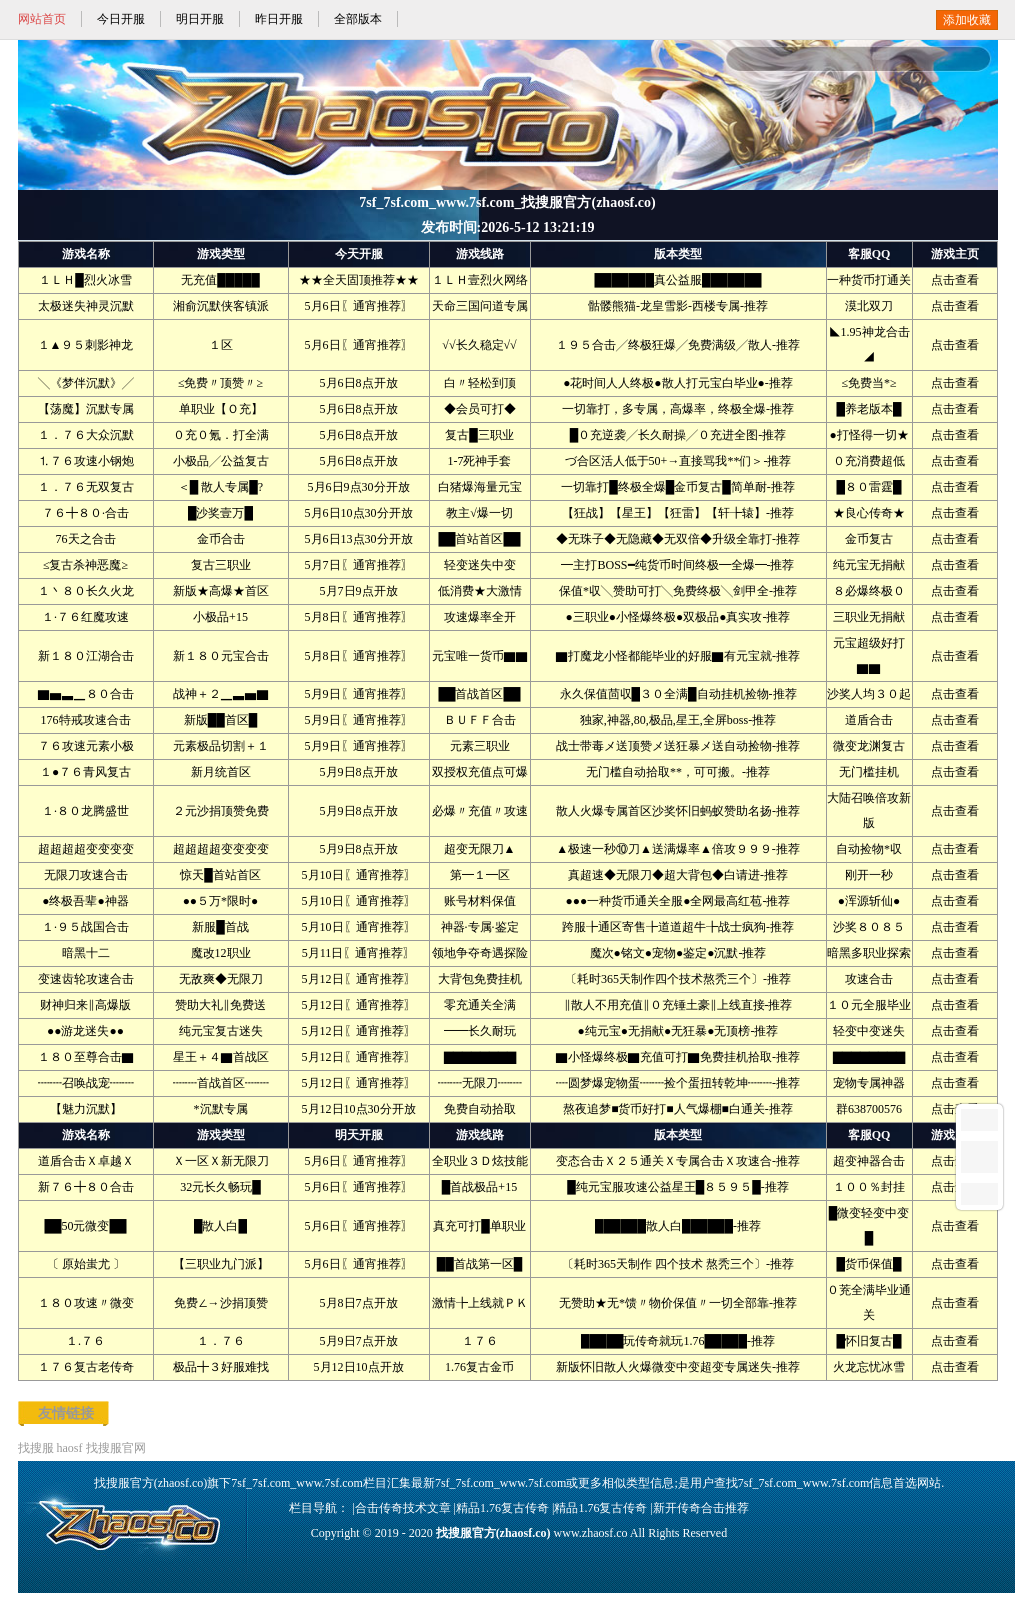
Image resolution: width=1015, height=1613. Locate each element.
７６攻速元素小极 (86, 746)
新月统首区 (221, 772)
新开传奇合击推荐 (701, 1508)
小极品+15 (220, 617)
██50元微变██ (85, 1226)
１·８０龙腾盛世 (85, 811)
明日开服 (200, 19)
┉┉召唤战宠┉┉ (86, 1083)
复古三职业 (221, 565)
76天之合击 (86, 539)
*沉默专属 (221, 1109)
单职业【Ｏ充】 (221, 409)
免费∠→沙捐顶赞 (221, 1303)
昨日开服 (279, 19)
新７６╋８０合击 (86, 1187)
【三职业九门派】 (221, 1264)
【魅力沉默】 (86, 1109)
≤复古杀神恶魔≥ (85, 565)
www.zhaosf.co (591, 1533)
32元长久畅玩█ (220, 1187)
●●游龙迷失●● (85, 1031)
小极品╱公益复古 (221, 461)
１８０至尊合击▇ (86, 1057)
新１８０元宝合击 (221, 656)
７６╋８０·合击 (85, 513)
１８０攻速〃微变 (86, 1303)
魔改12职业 (221, 953)
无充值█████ (220, 280)
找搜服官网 (116, 1448)
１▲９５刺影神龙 (86, 345)
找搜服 (36, 1448)
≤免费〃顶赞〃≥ (220, 383)
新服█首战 (220, 927)
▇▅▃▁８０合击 (86, 694)
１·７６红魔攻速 (85, 617)
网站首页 (42, 19)
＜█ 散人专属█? (220, 487)
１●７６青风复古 (85, 772)
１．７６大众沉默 (86, 435)
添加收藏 (967, 20)
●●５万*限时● (221, 901)
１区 (221, 345)
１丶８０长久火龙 (86, 591)
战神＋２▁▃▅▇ (221, 694)
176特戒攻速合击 (86, 720)
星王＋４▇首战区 (221, 1057)
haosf (70, 1448)
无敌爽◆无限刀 (221, 979)
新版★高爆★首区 (221, 591)
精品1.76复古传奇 (502, 1508)
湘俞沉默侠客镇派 (221, 306)
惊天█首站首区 (220, 875)
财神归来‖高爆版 (85, 1005)
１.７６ (85, 1341)
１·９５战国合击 (85, 927)
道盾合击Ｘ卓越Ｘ (86, 1161)
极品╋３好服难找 (221, 1367)
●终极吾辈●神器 (85, 901)
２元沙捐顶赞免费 (221, 811)
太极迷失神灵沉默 (86, 306)
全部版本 (358, 19)
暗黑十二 (86, 953)
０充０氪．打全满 (221, 435)
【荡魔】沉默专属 (86, 409)
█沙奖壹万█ (220, 513)
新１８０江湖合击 (86, 656)
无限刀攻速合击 (86, 875)
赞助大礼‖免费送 (220, 1005)
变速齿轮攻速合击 (86, 979)
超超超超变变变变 (86, 849)
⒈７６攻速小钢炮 (86, 461)
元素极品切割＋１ (221, 746)
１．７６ (221, 1341)
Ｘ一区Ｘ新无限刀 (221, 1161)
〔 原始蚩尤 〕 (86, 1264)
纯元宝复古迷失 (221, 1031)
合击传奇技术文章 (403, 1508)
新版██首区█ (221, 720)
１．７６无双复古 (86, 487)
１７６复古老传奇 (86, 1367)
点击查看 (955, 280)
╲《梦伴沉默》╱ (86, 383)
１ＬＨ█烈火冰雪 (85, 280)
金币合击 (221, 539)
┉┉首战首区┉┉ (221, 1083)
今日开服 (121, 19)
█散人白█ (220, 1226)
